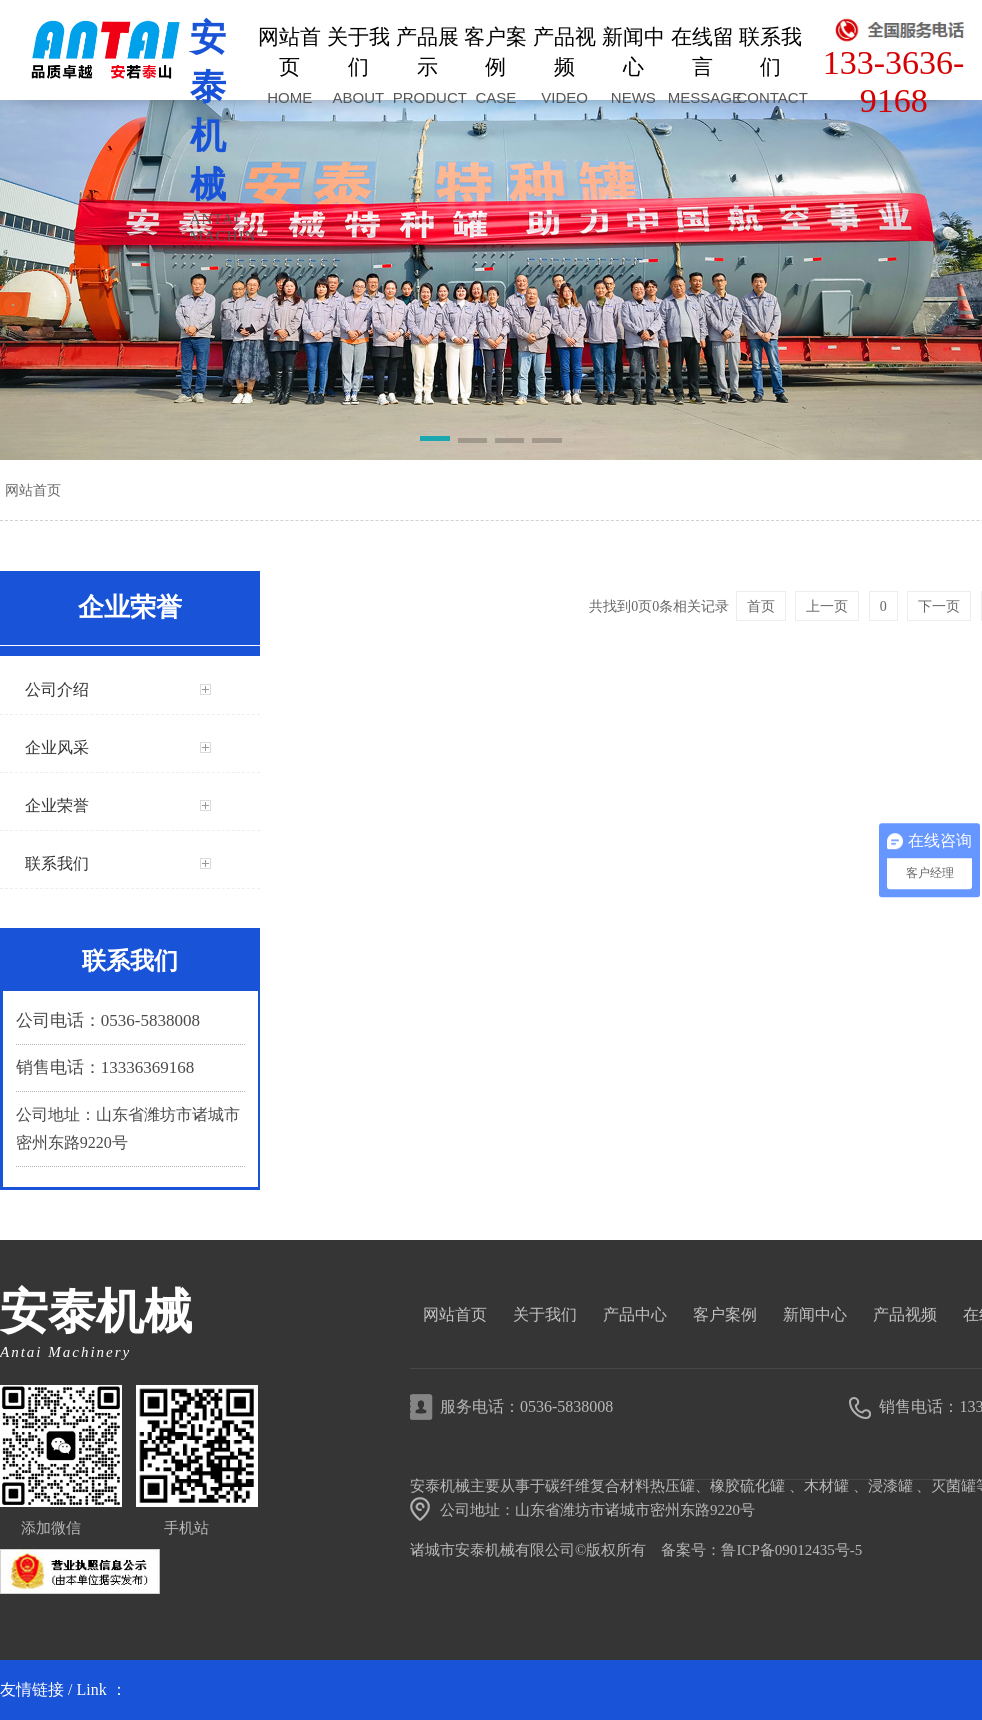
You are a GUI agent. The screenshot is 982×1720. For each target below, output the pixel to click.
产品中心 (635, 1314)
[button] (434, 442)
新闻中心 (815, 1314)
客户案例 (725, 1314)
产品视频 (905, 1314)
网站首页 (33, 490)
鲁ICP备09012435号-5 (791, 1550)
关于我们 (545, 1314)
